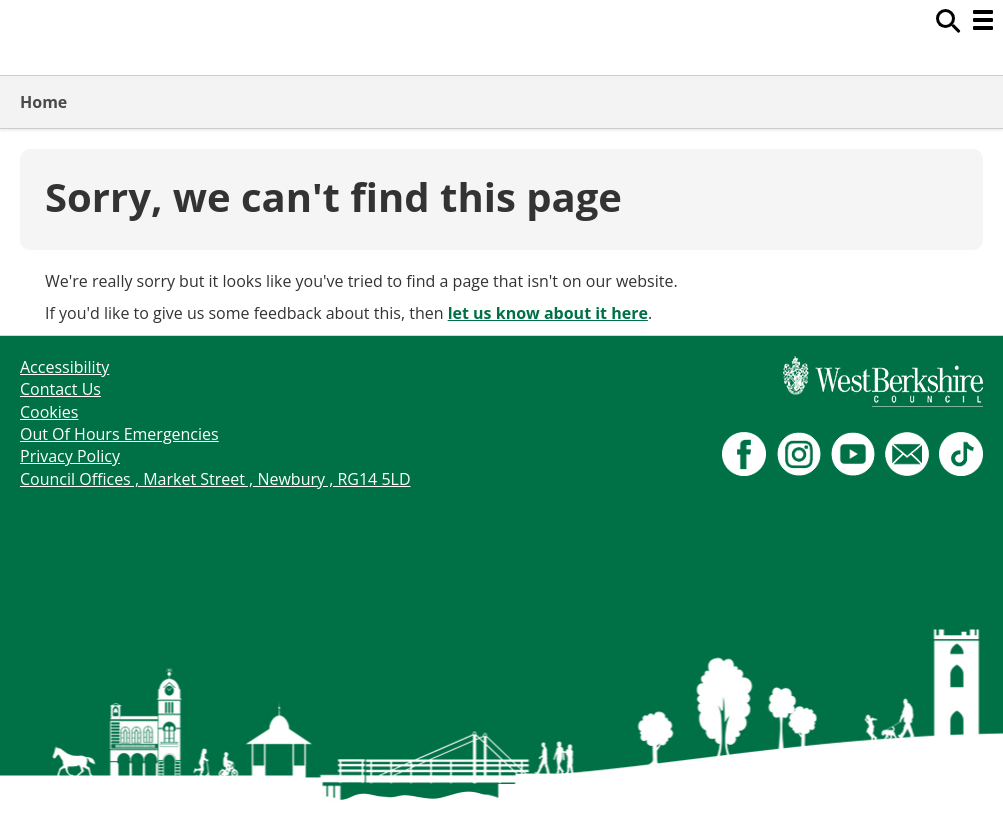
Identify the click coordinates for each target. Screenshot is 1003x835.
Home (43, 102)
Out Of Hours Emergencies (119, 434)
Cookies (49, 412)
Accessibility (64, 367)
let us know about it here (548, 313)
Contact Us (60, 389)
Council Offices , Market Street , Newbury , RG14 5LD (215, 479)
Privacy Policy (70, 456)
